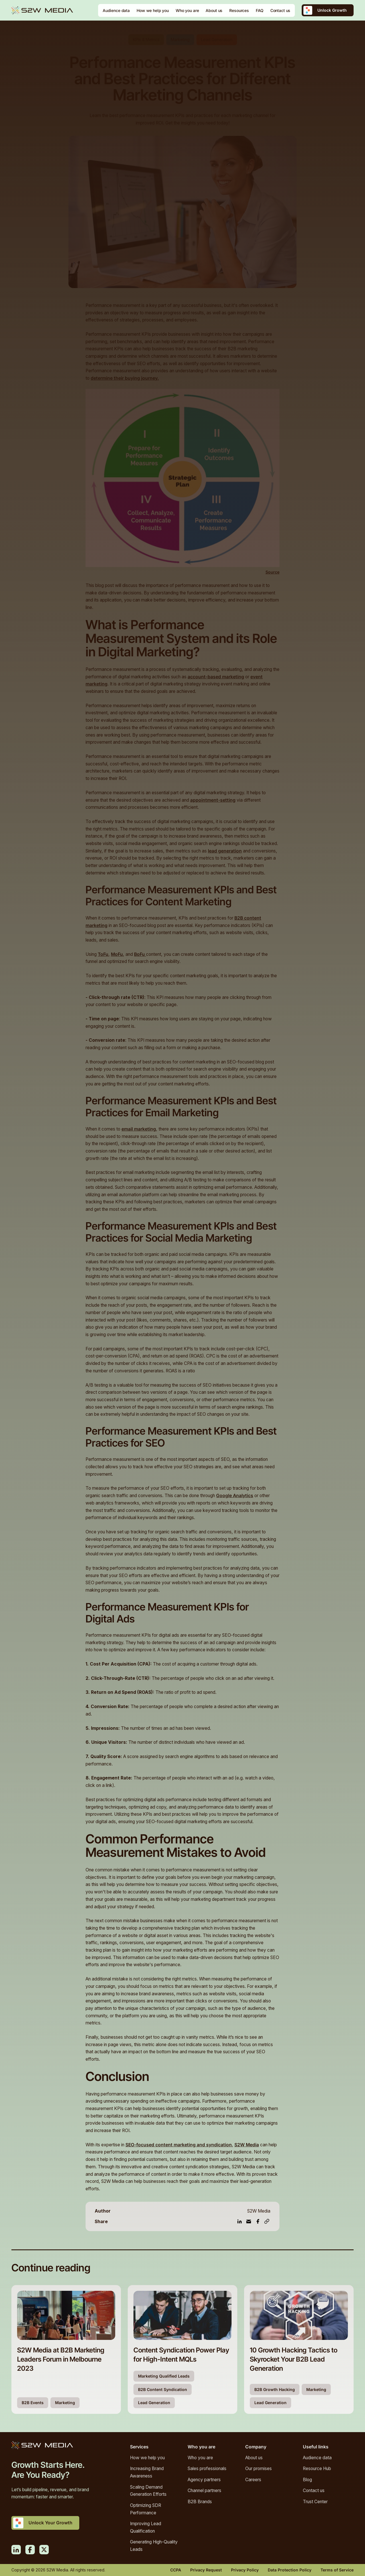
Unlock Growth (332, 10)
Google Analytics (234, 1495)
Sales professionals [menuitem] (207, 2468)
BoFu (140, 954)
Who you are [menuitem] (200, 2457)
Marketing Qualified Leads (164, 2376)
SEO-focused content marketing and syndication (178, 2144)
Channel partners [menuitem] (204, 2490)
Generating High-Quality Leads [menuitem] (154, 2545)
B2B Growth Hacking (274, 2389)
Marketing (180, 39)
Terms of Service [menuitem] (337, 2569)
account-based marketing (216, 676)
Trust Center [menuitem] (315, 2501)
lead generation (225, 851)
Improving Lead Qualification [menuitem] (145, 2527)
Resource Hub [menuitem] (317, 2468)
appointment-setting (213, 800)
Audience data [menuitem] (317, 2457)
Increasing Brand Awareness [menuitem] (147, 2472)
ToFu (103, 954)
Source (272, 572)
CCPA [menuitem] (175, 2569)
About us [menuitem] (254, 2457)
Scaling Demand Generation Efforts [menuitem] (148, 2490)
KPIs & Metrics (146, 39)
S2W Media (246, 2144)
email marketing (138, 1129)
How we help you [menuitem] (147, 2457)
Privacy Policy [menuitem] (245, 2569)
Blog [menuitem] (307, 2479)
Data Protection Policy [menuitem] (289, 2569)
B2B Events (33, 2402)
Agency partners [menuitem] (204, 2479)
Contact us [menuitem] (314, 2490)
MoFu (117, 954)
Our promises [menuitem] (258, 2468)
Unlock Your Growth (50, 2522)
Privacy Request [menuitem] (206, 2569)
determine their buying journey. (125, 378)
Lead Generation (216, 39)
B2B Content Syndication (162, 2389)
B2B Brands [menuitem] (200, 2501)
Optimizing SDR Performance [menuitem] (145, 2509)
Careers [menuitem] (253, 2479)
